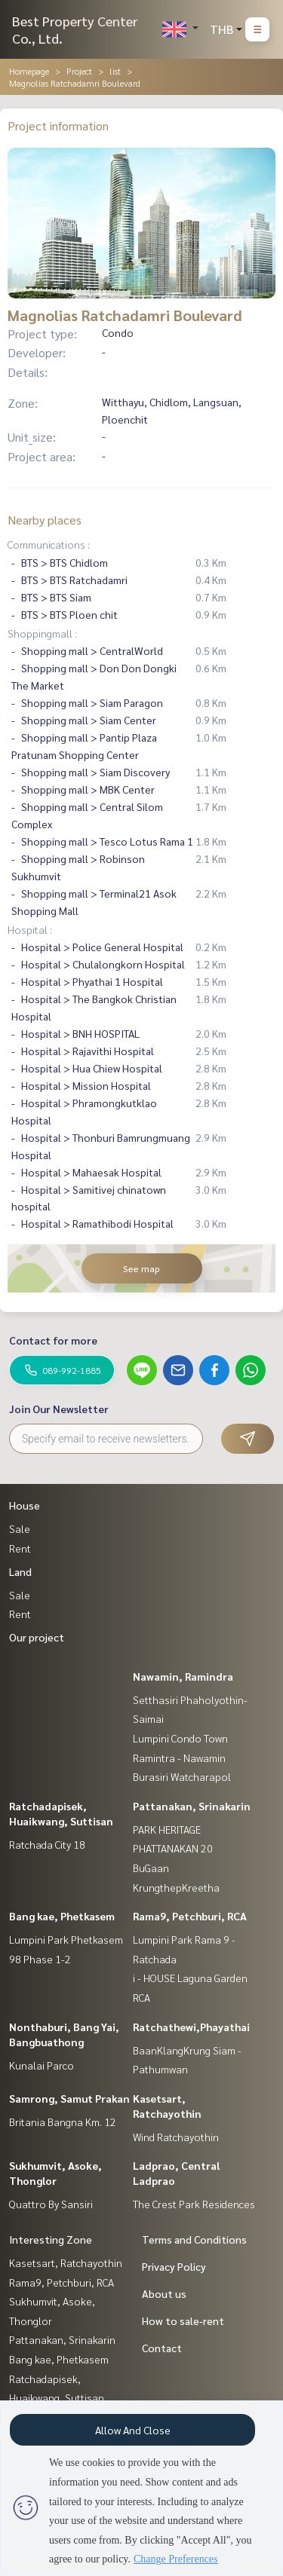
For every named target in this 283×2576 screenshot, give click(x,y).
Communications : (49, 544)
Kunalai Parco (41, 2065)
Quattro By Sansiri (51, 2203)
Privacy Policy (174, 2266)
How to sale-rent (183, 2320)
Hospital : (30, 929)
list (115, 71)
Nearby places (45, 520)
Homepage (29, 71)
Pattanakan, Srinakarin (192, 1806)
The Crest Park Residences (194, 2203)
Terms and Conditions (194, 2239)
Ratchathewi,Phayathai (191, 2026)
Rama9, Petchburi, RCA (190, 1916)
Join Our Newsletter (59, 1408)
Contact (162, 2347)
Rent (20, 1548)
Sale (19, 1528)
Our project (36, 1637)
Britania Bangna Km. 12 (62, 2121)
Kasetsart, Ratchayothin (65, 2262)
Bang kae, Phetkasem (62, 1916)
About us (164, 2293)
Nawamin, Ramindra (183, 1676)
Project (79, 71)
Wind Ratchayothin (176, 2136)
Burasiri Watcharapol (182, 1776)
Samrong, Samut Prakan (69, 2098)
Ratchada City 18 (47, 1844)
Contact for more (53, 1340)
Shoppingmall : (42, 633)
